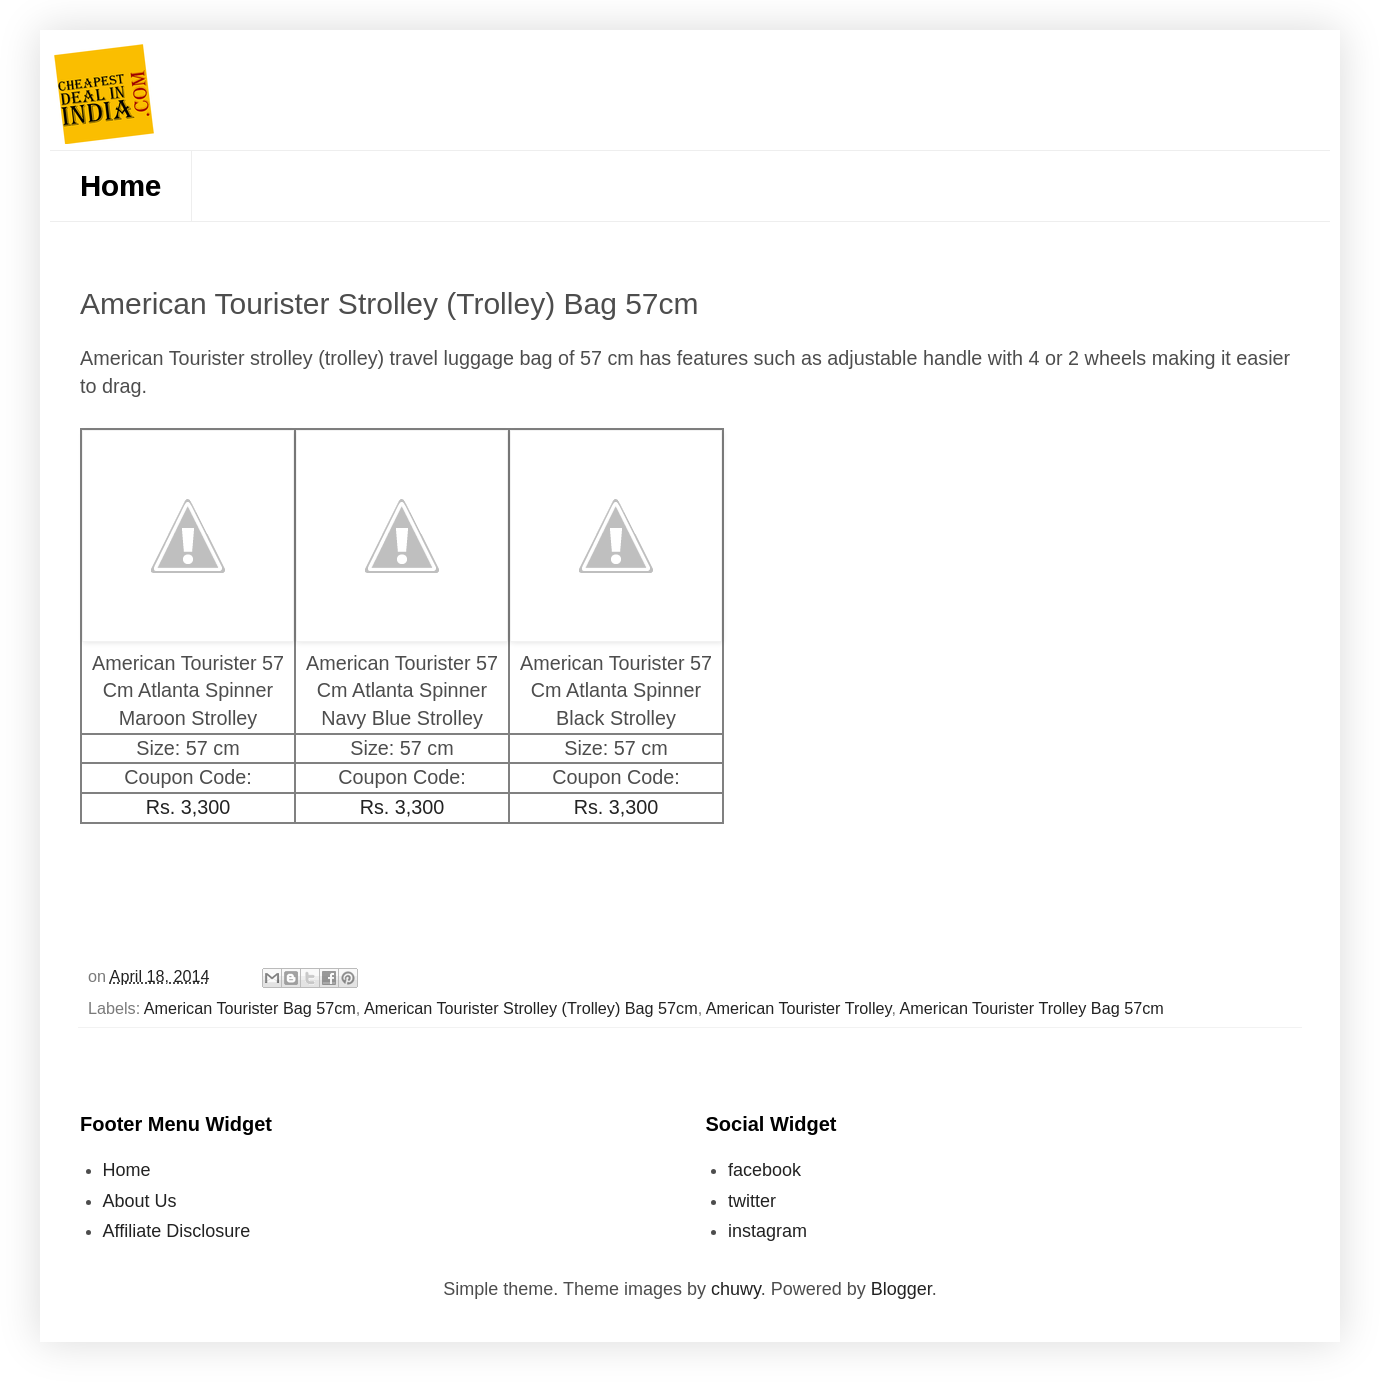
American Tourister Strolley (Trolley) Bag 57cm (531, 1008)
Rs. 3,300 (188, 807)
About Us (140, 1201)
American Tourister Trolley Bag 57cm (1032, 1008)
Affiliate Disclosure (177, 1231)
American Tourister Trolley (799, 1008)
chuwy (736, 1289)
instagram (767, 1231)
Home (120, 185)
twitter (752, 1201)
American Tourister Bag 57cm (250, 1008)
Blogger (901, 1289)
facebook (764, 1170)
